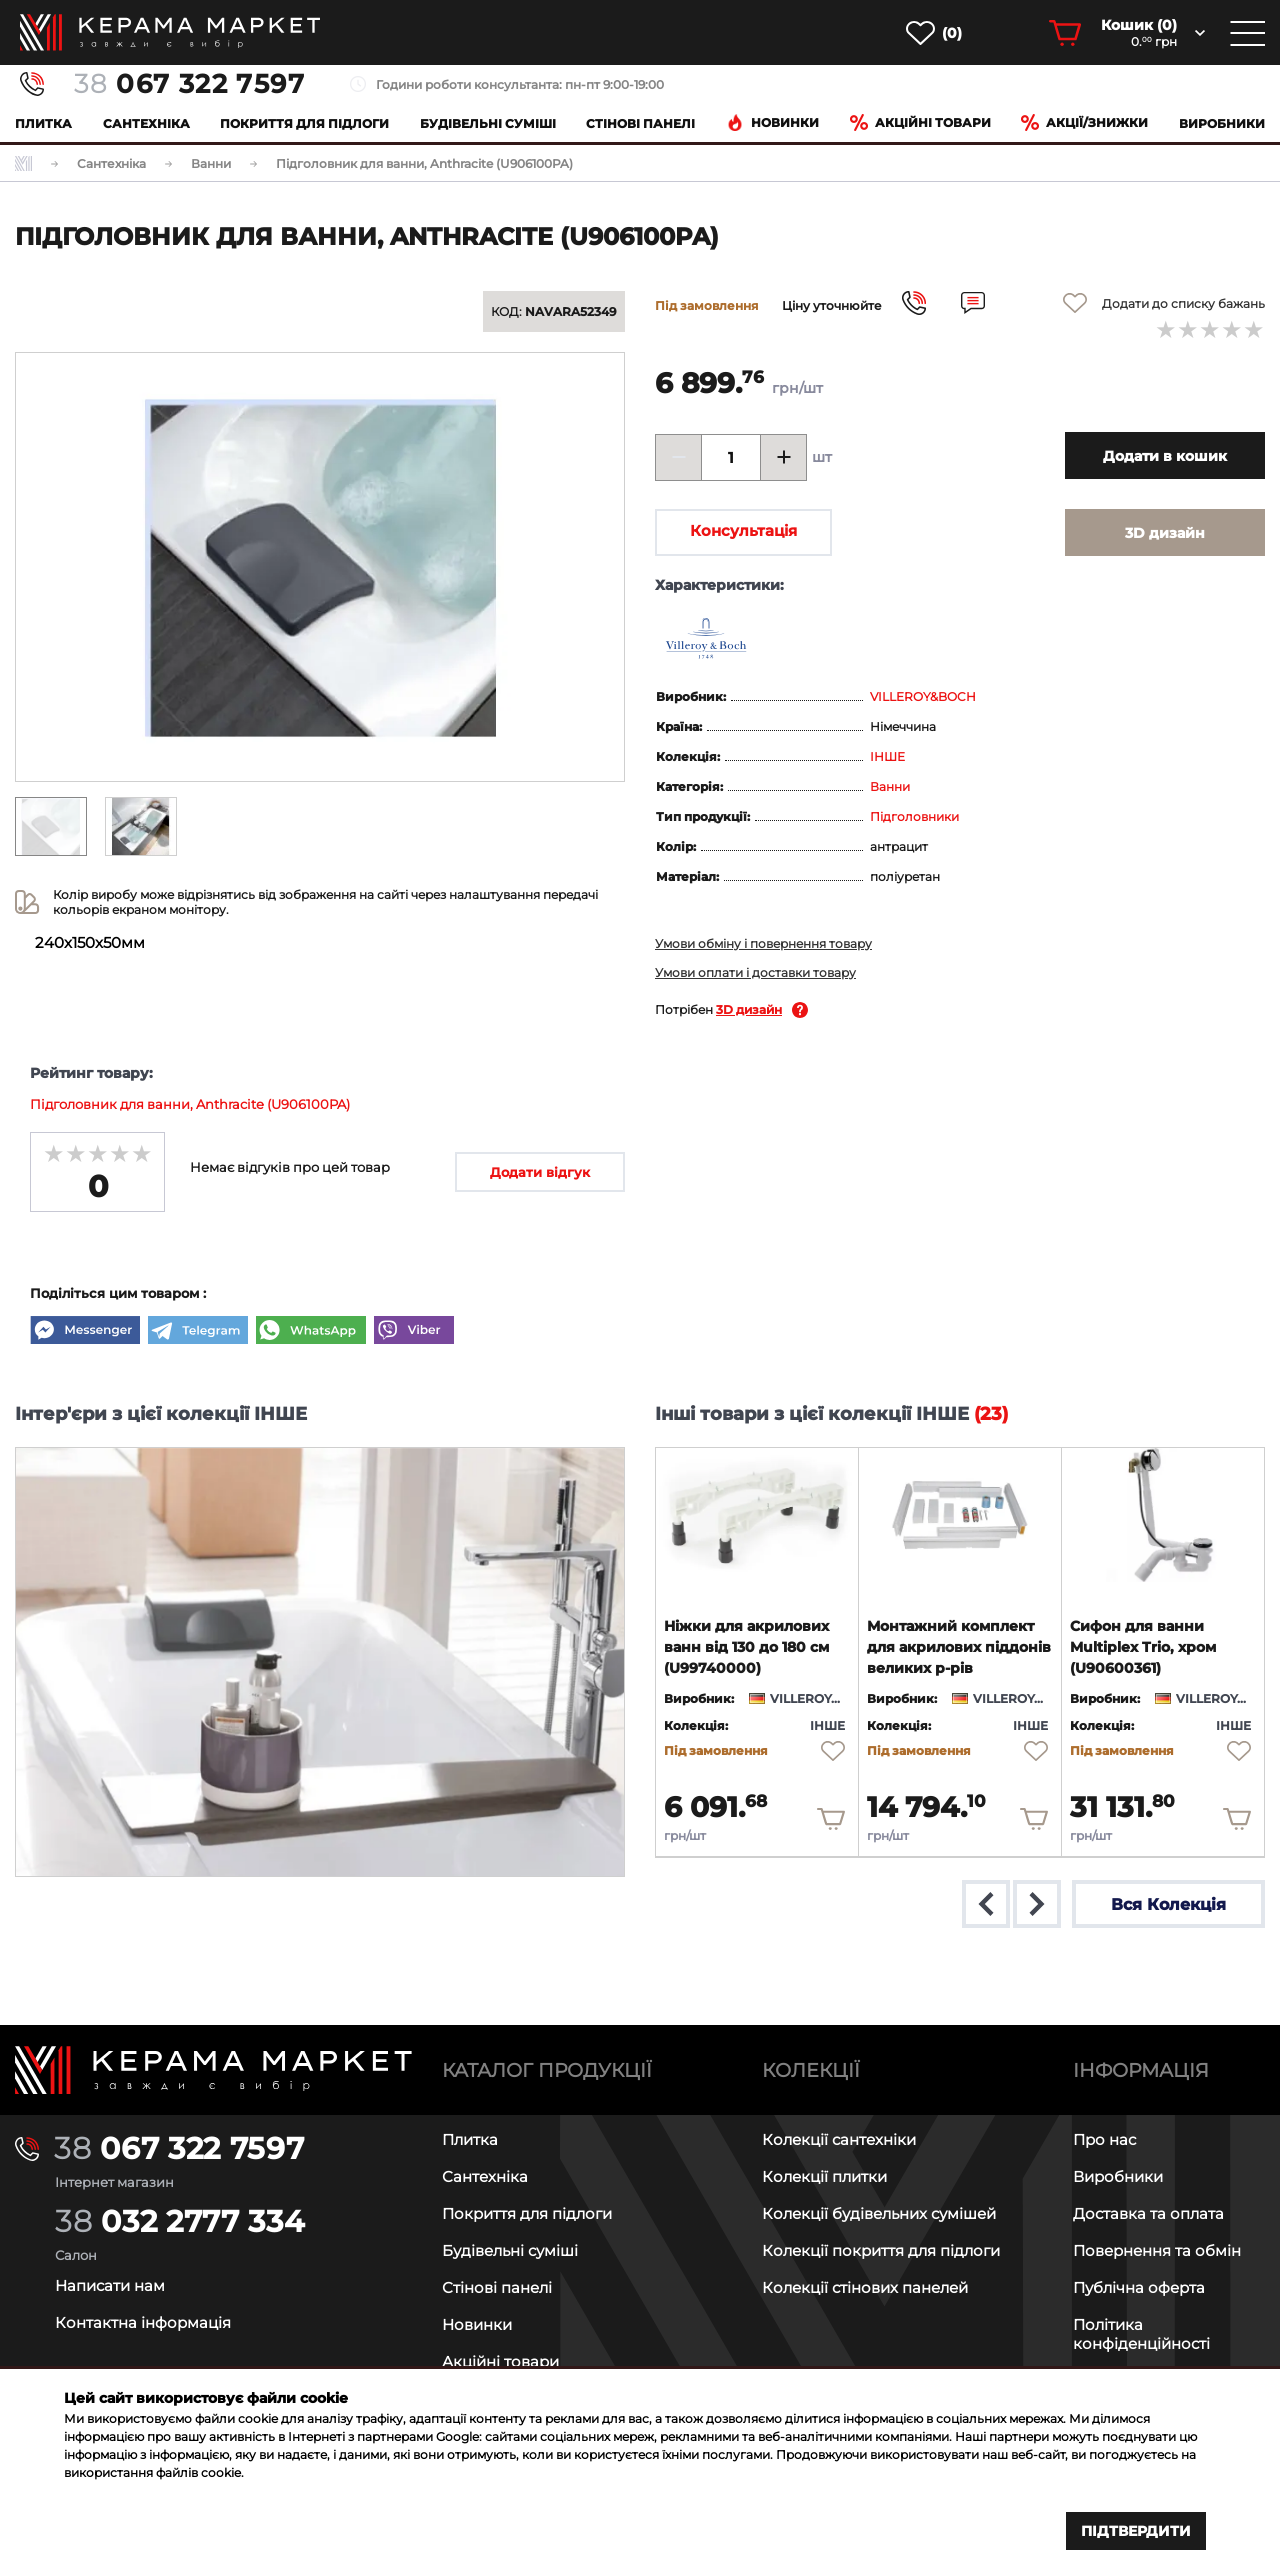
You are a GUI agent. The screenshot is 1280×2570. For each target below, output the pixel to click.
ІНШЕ (887, 756)
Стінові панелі (497, 2287)
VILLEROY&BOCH (923, 696)
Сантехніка (146, 123)
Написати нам (110, 2285)
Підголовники (914, 816)
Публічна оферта (1139, 2287)
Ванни (890, 786)
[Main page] (213, 2070)
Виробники (1222, 123)
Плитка (43, 123)
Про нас (1104, 2139)
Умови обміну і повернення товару (763, 943)
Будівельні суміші (488, 123)
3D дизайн (749, 1009)
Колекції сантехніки (839, 2139)
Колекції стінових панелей (865, 2287)
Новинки (772, 122)
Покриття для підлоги (304, 123)
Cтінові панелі (640, 123)
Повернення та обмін (1157, 2250)
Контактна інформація (143, 2322)
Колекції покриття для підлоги (881, 2250)
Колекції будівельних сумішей (879, 2213)
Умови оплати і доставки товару (755, 972)
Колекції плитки (824, 2176)
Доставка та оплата (1148, 2213)
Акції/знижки (1084, 122)
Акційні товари (920, 122)
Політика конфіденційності (1141, 2334)
